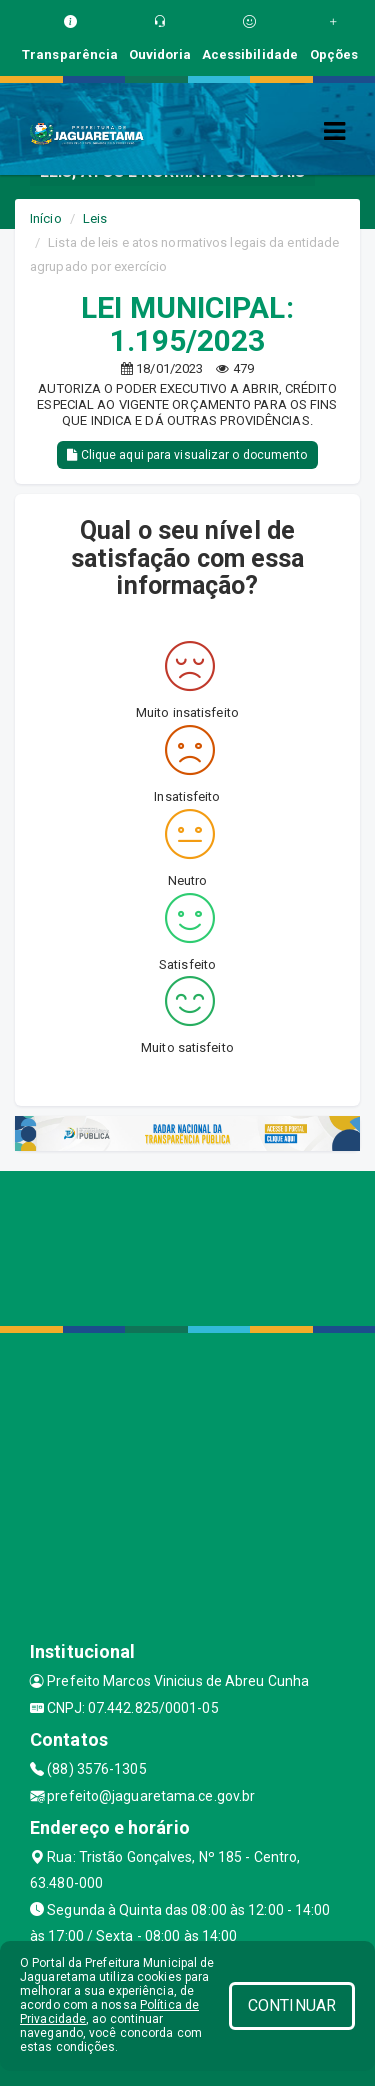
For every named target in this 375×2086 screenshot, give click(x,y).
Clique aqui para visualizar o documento (187, 455)
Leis (95, 218)
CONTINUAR (292, 2005)
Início (46, 218)
